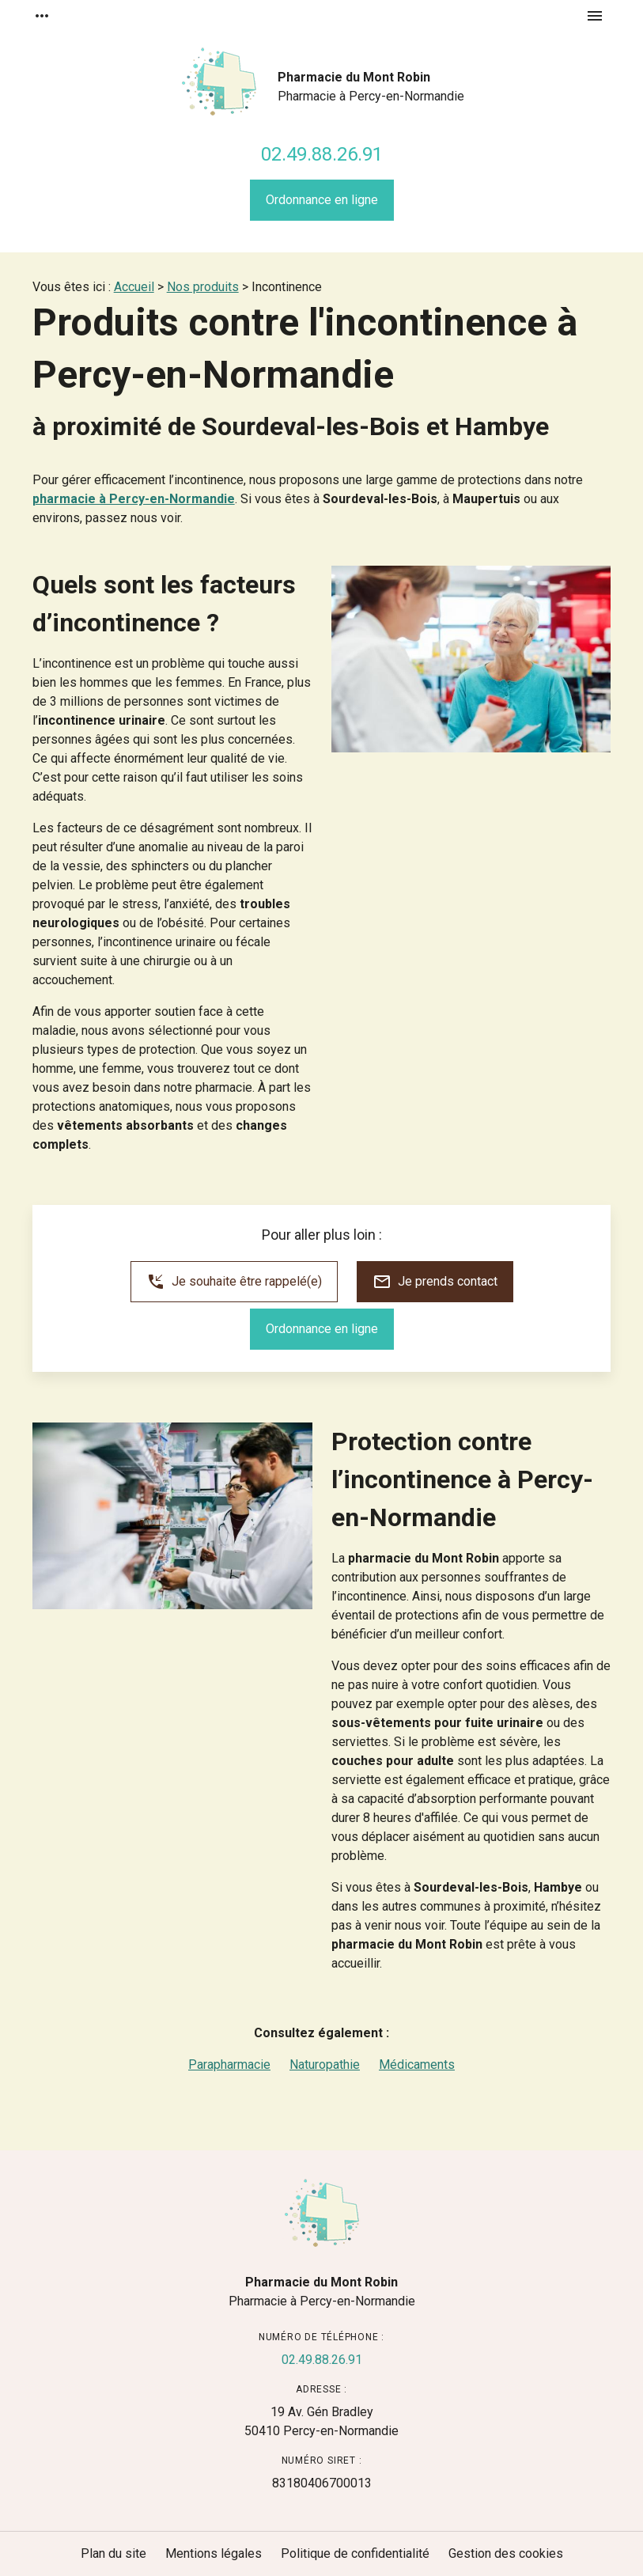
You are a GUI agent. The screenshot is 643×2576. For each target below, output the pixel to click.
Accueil (134, 286)
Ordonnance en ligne (322, 199)
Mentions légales (213, 2553)
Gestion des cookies (505, 2553)
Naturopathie (324, 2064)
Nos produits (203, 286)
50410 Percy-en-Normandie (321, 2420)
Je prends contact (435, 1281)
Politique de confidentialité (355, 2553)
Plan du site (113, 2553)
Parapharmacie (229, 2064)
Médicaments (417, 2064)
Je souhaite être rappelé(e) (234, 1281)
